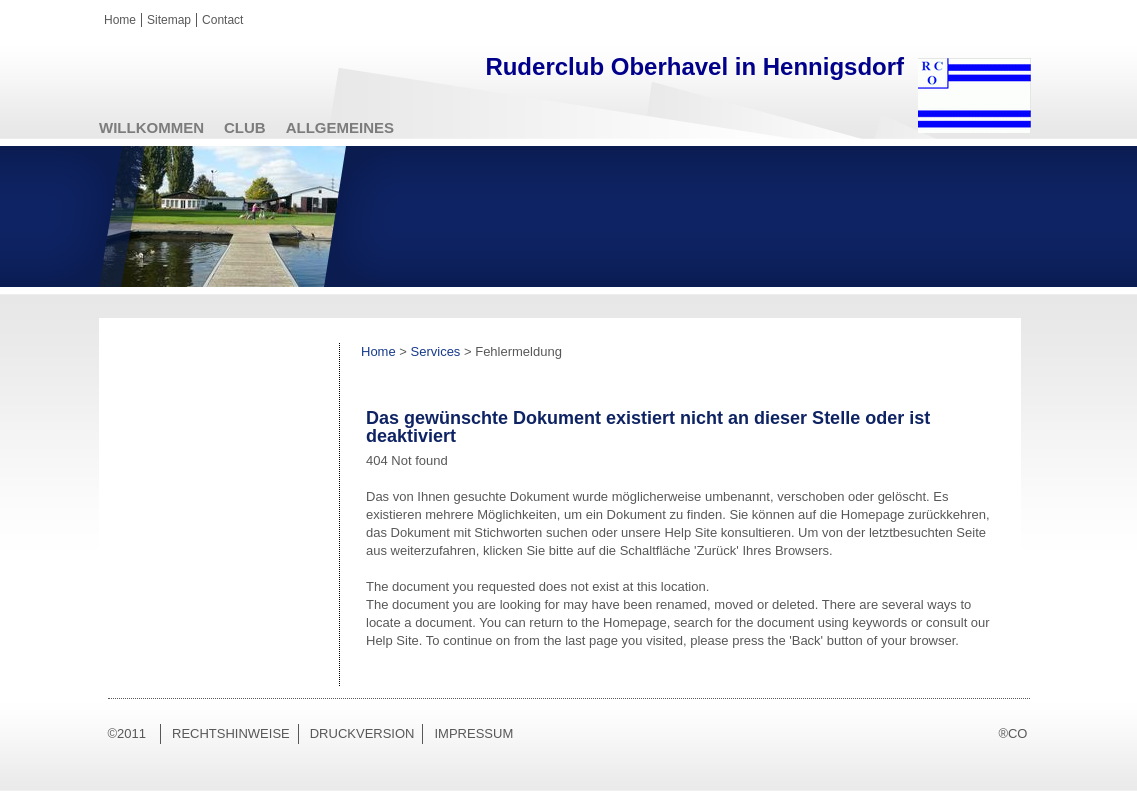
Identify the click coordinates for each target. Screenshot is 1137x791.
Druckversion (362, 733)
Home (120, 20)
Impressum (473, 733)
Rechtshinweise (231, 733)
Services (436, 351)
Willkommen (151, 127)
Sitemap (169, 20)
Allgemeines (340, 127)
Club (245, 127)
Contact (222, 20)
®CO (1012, 733)
